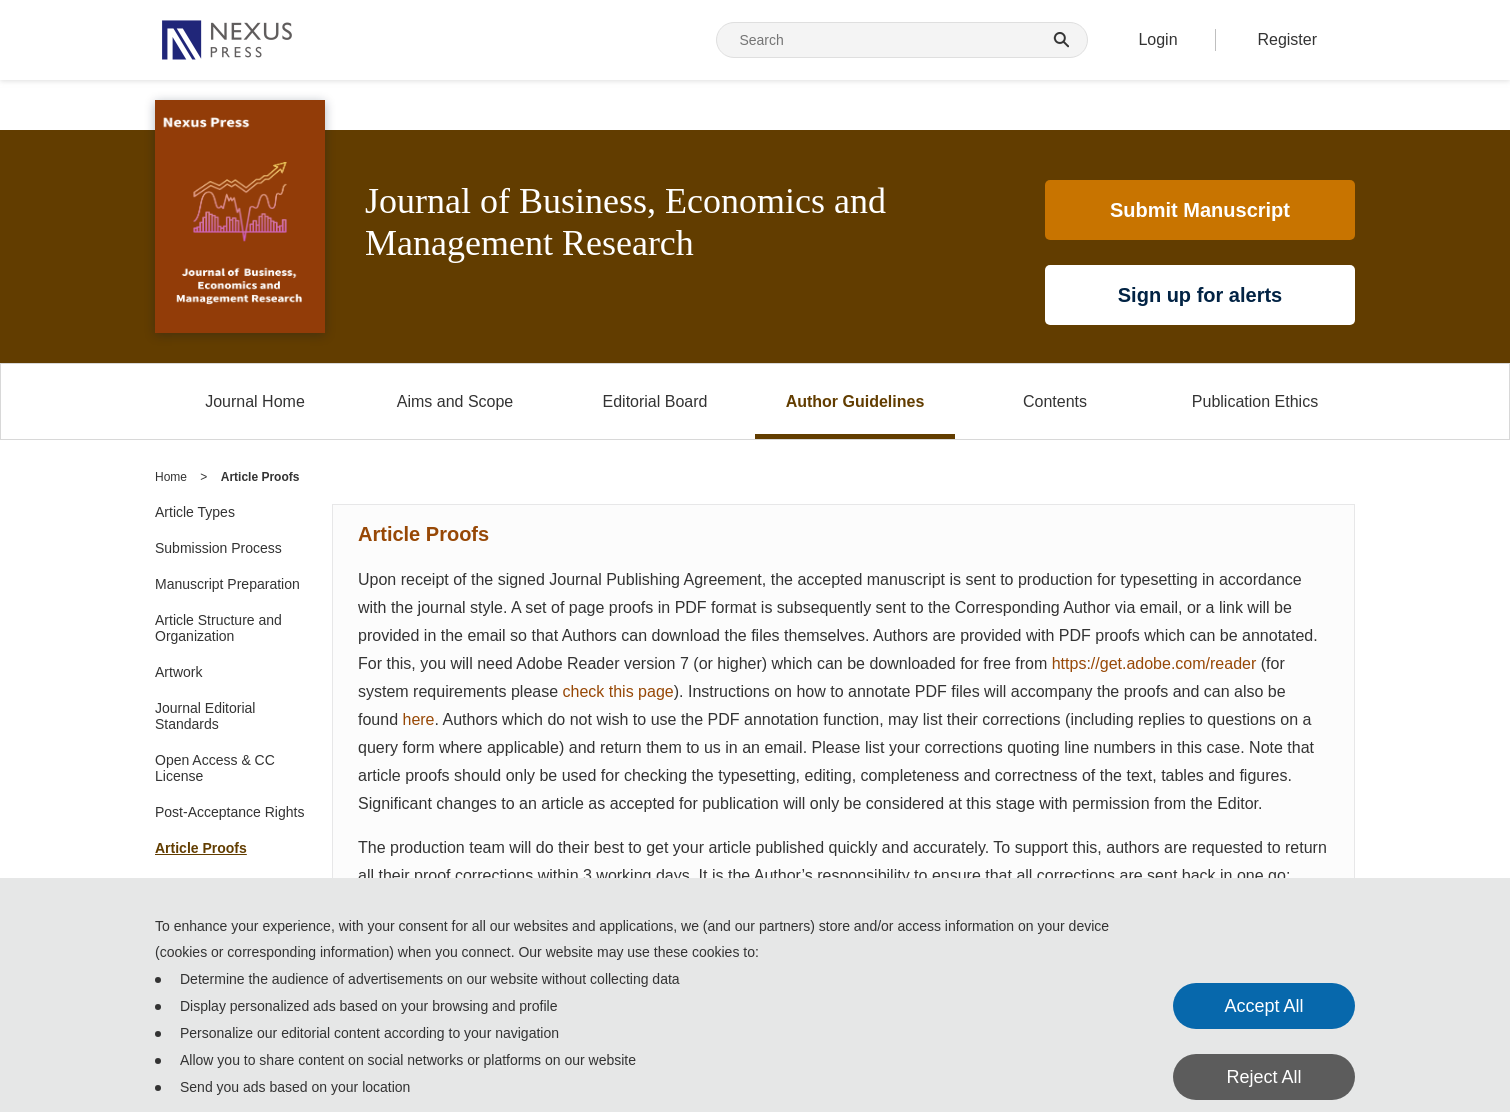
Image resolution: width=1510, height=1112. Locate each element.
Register (1287, 39)
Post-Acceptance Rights (229, 812)
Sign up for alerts (1200, 295)
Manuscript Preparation (227, 584)
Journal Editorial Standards (205, 716)
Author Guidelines (855, 401)
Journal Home (255, 401)
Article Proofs (201, 848)
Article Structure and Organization (218, 628)
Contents (1055, 401)
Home (171, 477)
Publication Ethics (1255, 401)
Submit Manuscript (1200, 210)
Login (1157, 39)
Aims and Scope (455, 401)
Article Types (195, 512)
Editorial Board (655, 401)
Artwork (178, 672)
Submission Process (218, 548)
